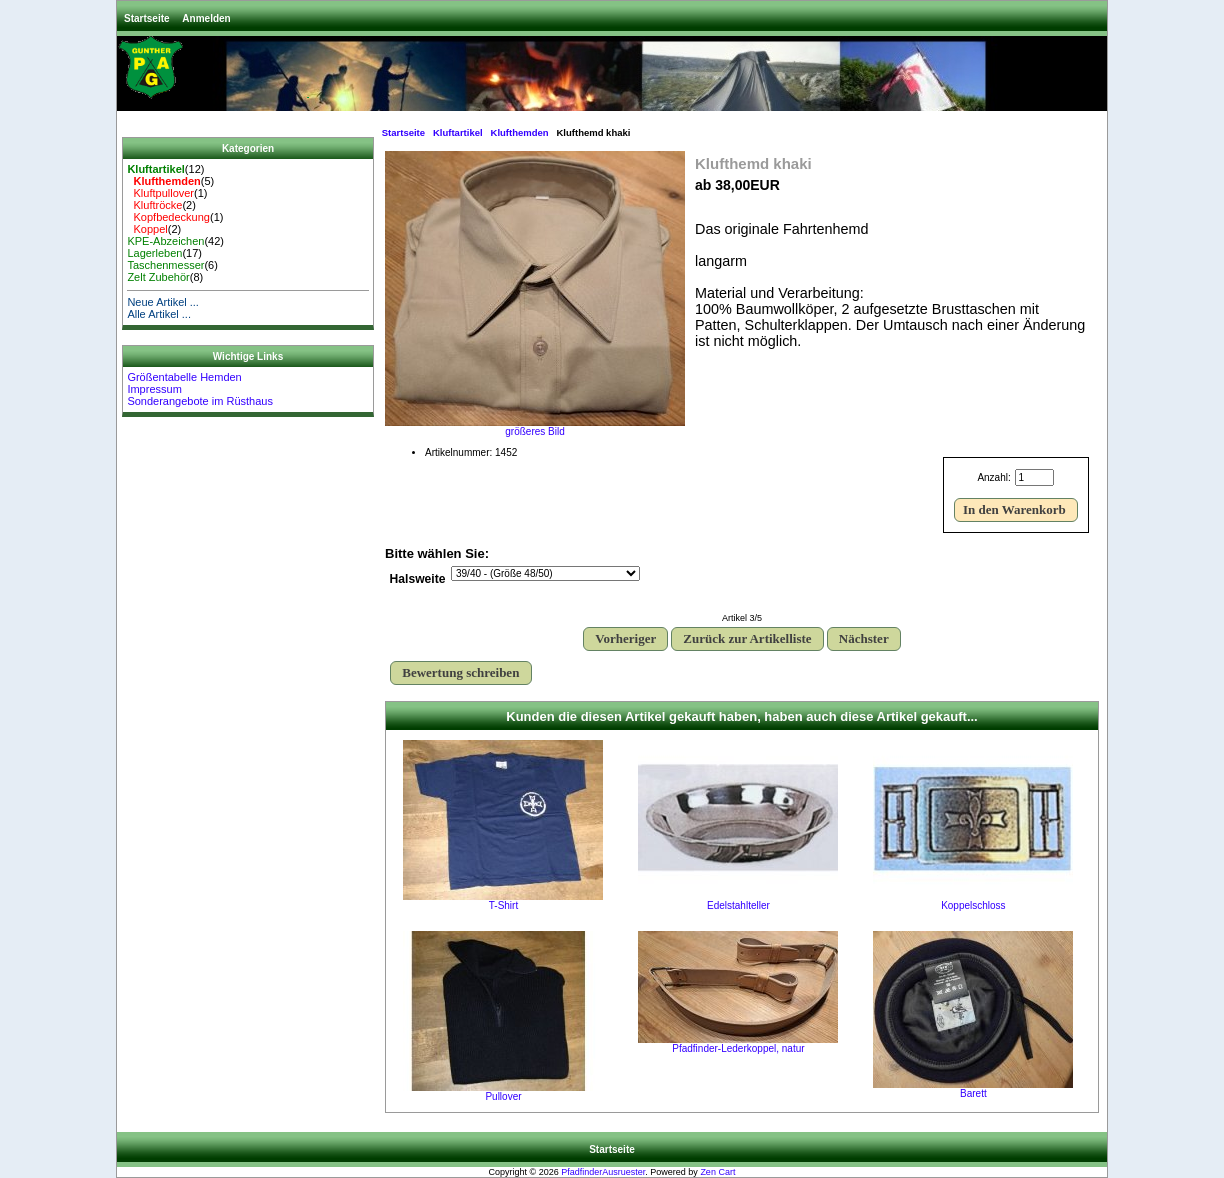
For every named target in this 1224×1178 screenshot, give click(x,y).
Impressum (154, 389)
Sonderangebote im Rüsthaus (200, 401)
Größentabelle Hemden (184, 377)
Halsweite (418, 580)
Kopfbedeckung (168, 217)
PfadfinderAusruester (603, 1172)
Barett (973, 1093)
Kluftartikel (458, 132)
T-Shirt (503, 905)
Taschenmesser (165, 265)
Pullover (503, 1096)
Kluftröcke (154, 205)
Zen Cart (717, 1172)
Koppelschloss (973, 905)
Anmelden (206, 18)
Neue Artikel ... (163, 302)
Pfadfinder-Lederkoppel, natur (738, 1048)
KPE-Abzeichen (165, 241)
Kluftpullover (160, 193)
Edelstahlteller (738, 905)
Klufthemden (520, 132)
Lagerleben (154, 253)
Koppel (147, 229)
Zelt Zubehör (158, 277)
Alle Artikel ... (159, 314)
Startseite (147, 18)
